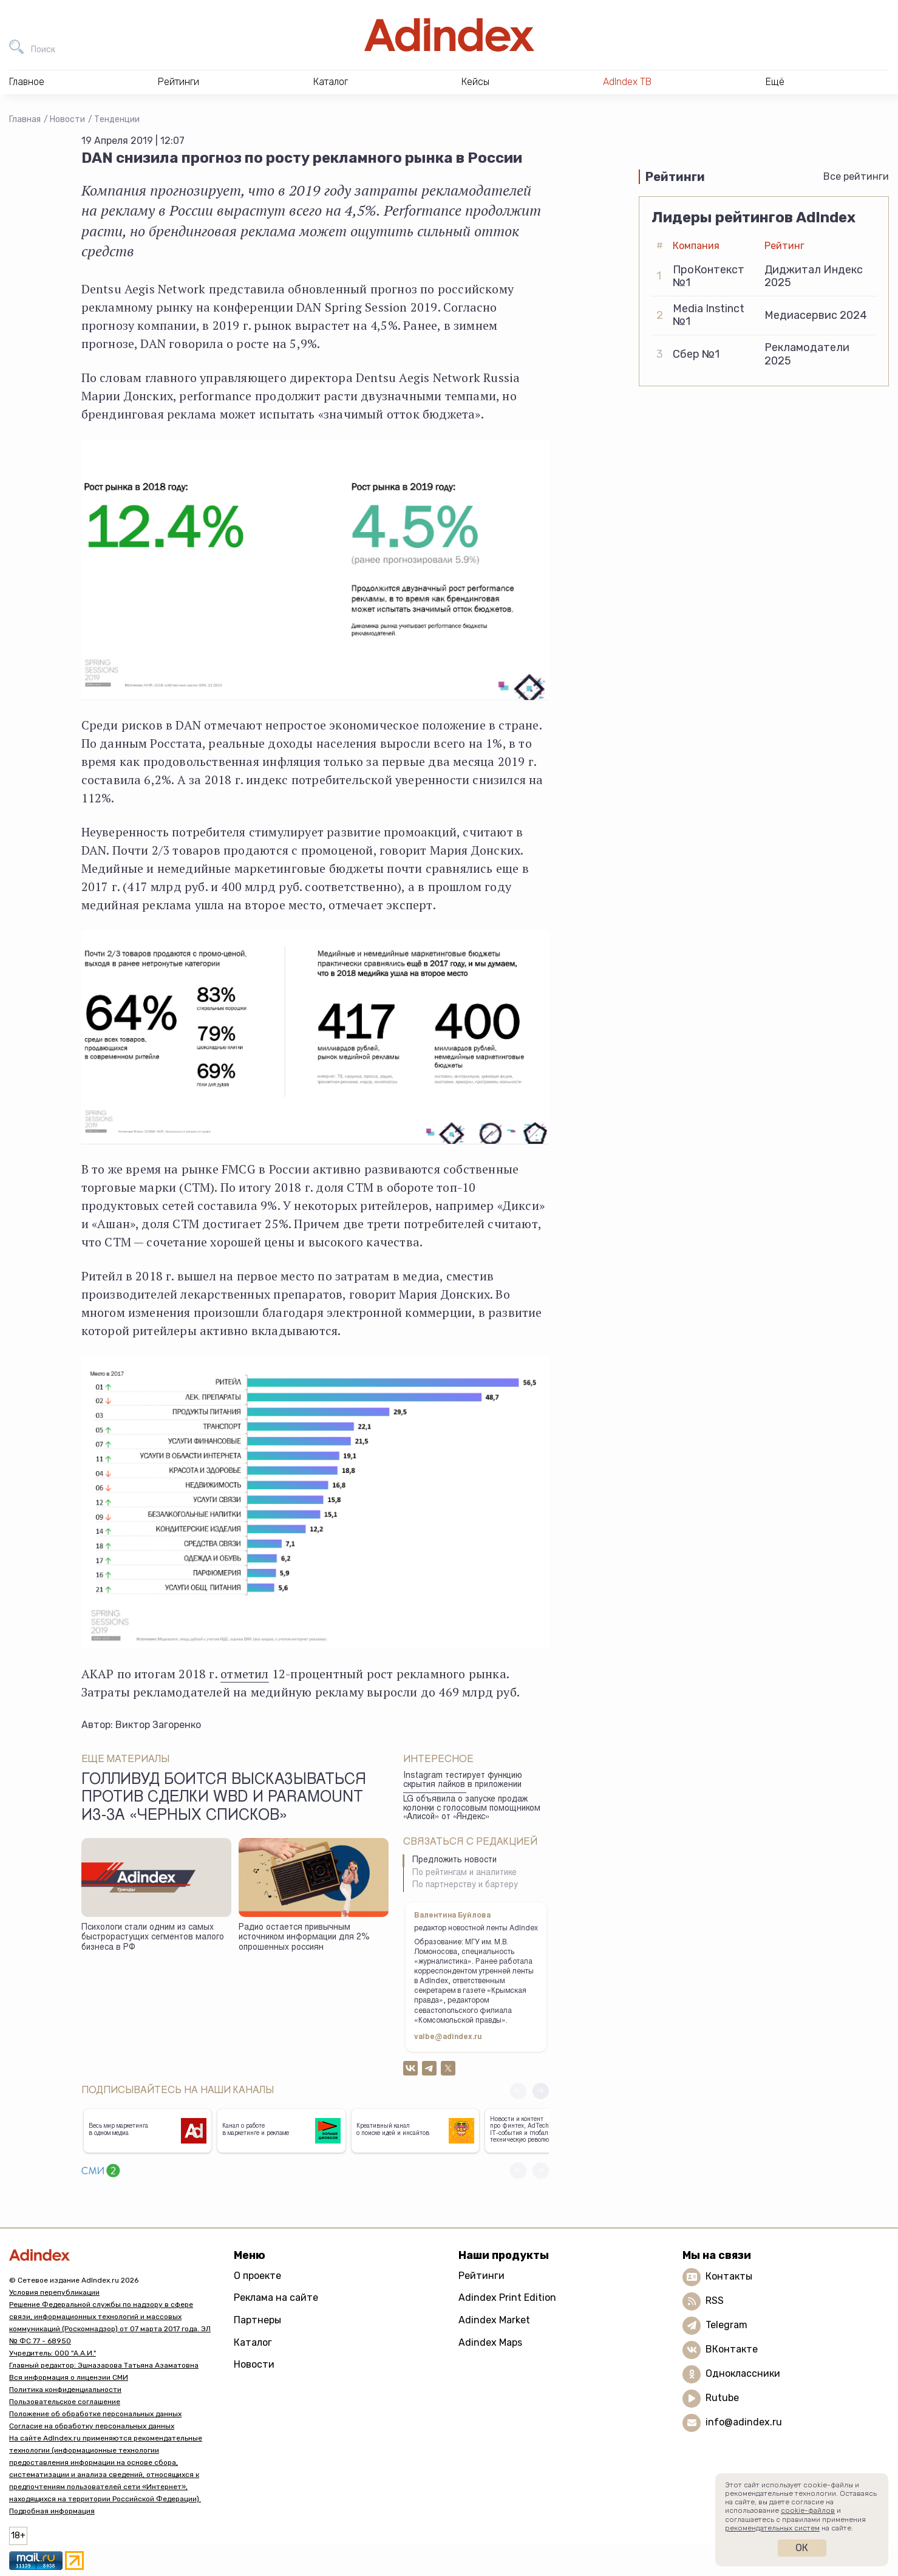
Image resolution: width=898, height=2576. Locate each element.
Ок (801, 2548)
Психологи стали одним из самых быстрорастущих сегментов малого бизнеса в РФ (152, 1938)
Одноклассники (743, 2373)
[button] (540, 2091)
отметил (244, 1674)
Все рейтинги (856, 176)
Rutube (722, 2397)
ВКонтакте (732, 2349)
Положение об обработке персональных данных (95, 2414)
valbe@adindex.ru (448, 2037)
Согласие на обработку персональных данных (91, 2426)
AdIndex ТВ (627, 81)
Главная (25, 119)
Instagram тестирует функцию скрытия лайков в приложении (462, 1780)
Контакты (729, 2276)
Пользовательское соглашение (64, 2401)
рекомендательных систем (772, 2528)
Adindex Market (494, 2320)
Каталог (253, 2342)
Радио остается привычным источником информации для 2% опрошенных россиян (304, 1938)
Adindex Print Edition (507, 2297)
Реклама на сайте (276, 2297)
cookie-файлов (808, 2510)
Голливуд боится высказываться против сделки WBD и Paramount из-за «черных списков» (223, 1798)
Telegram (726, 2325)
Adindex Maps (490, 2342)
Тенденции (117, 119)
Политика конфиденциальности (65, 2389)
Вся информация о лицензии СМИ (68, 2377)
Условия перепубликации (54, 2292)
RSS (715, 2300)
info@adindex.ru (744, 2422)
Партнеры (257, 2320)
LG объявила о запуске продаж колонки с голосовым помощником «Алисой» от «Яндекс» (471, 1808)
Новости (67, 119)
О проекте (257, 2275)
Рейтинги (481, 2275)
